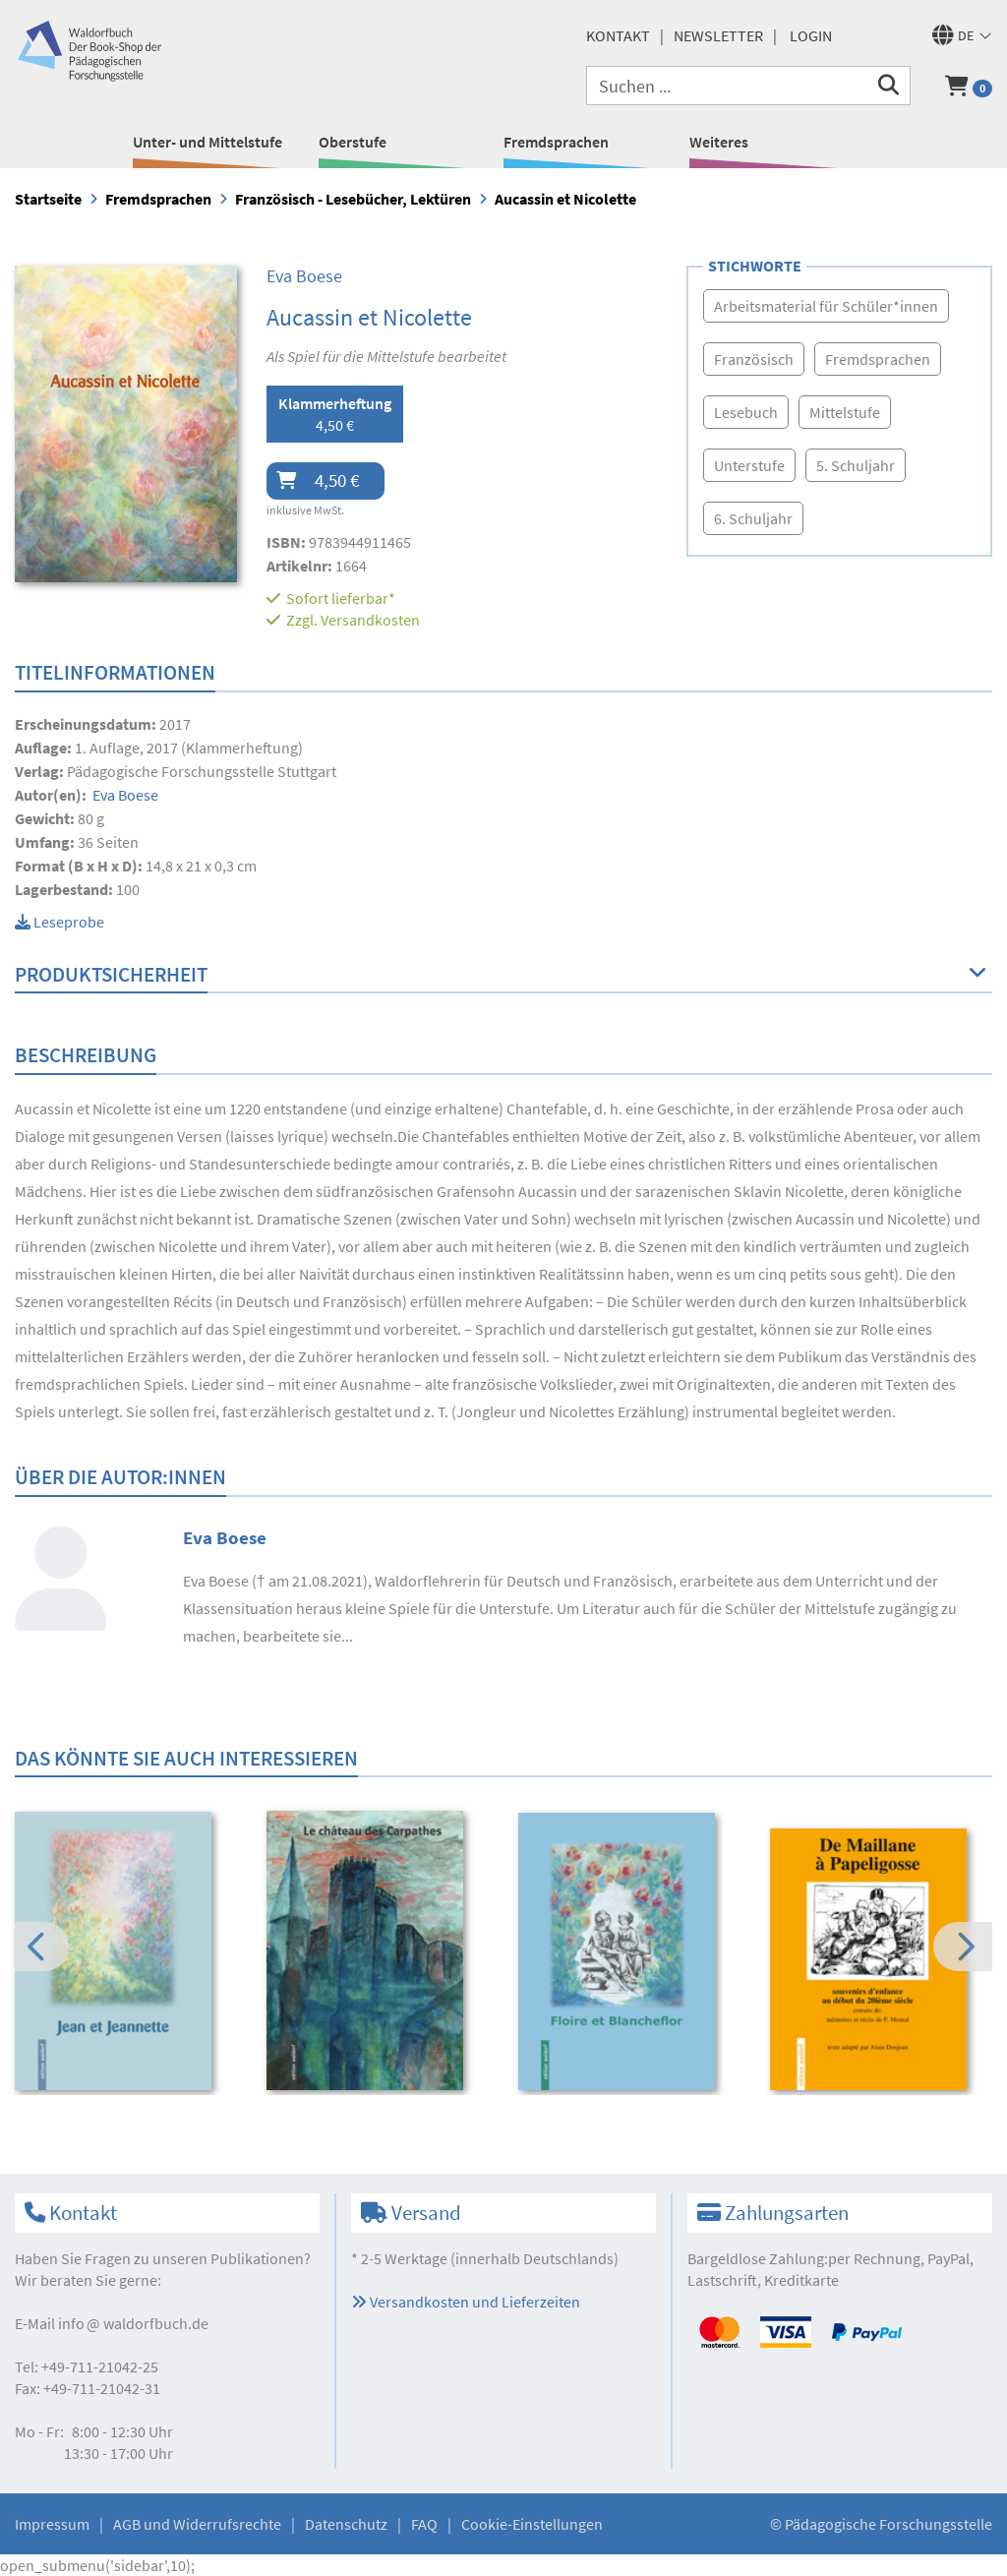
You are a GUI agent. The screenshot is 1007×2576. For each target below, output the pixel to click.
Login (811, 35)
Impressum (52, 2524)
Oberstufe (352, 141)
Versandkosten (370, 619)
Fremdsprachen (556, 141)
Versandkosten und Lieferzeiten (465, 2301)
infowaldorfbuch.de (133, 2323)
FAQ (424, 2524)
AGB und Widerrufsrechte (197, 2524)
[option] (127, 1954)
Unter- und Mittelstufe (207, 141)
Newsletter (718, 35)
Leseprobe (59, 921)
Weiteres (718, 141)
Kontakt (618, 35)
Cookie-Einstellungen (532, 2524)
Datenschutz (346, 2524)
